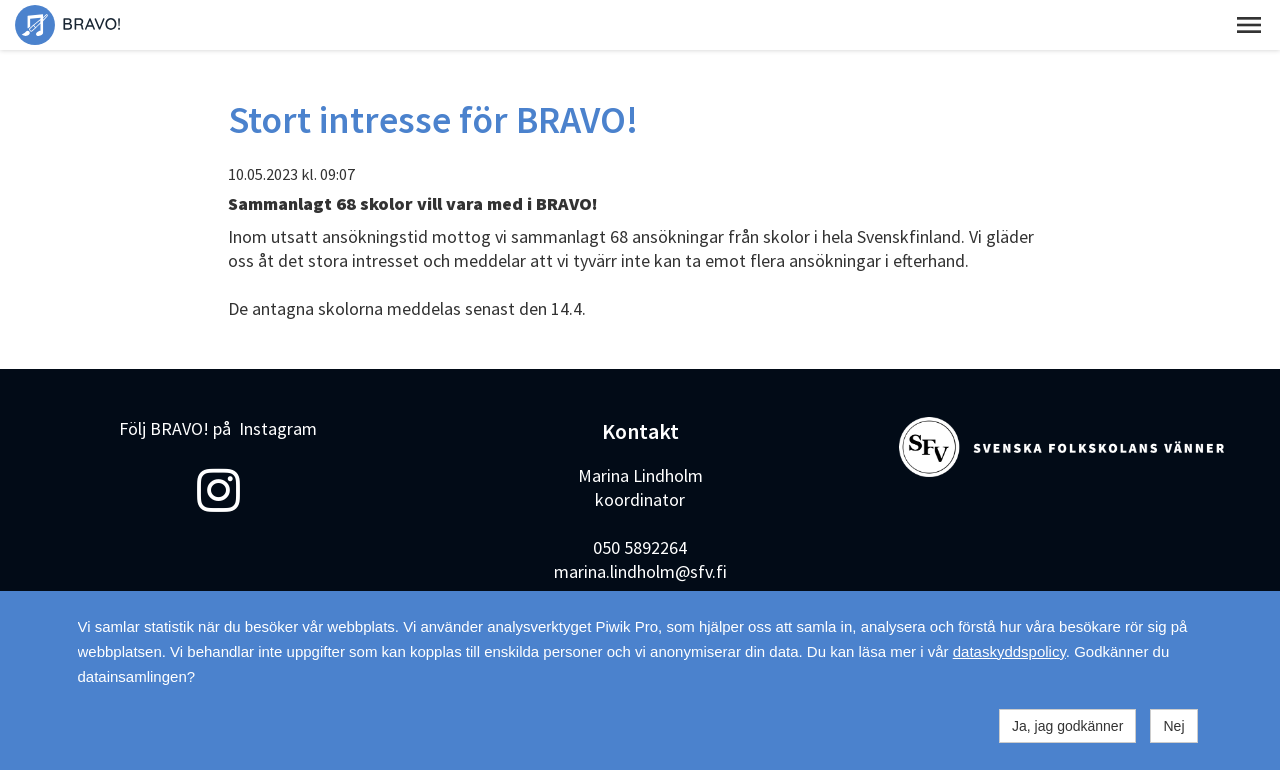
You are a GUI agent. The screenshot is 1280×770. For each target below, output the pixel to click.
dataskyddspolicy (1009, 651)
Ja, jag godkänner (1067, 726)
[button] (1249, 25)
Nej (1173, 726)
